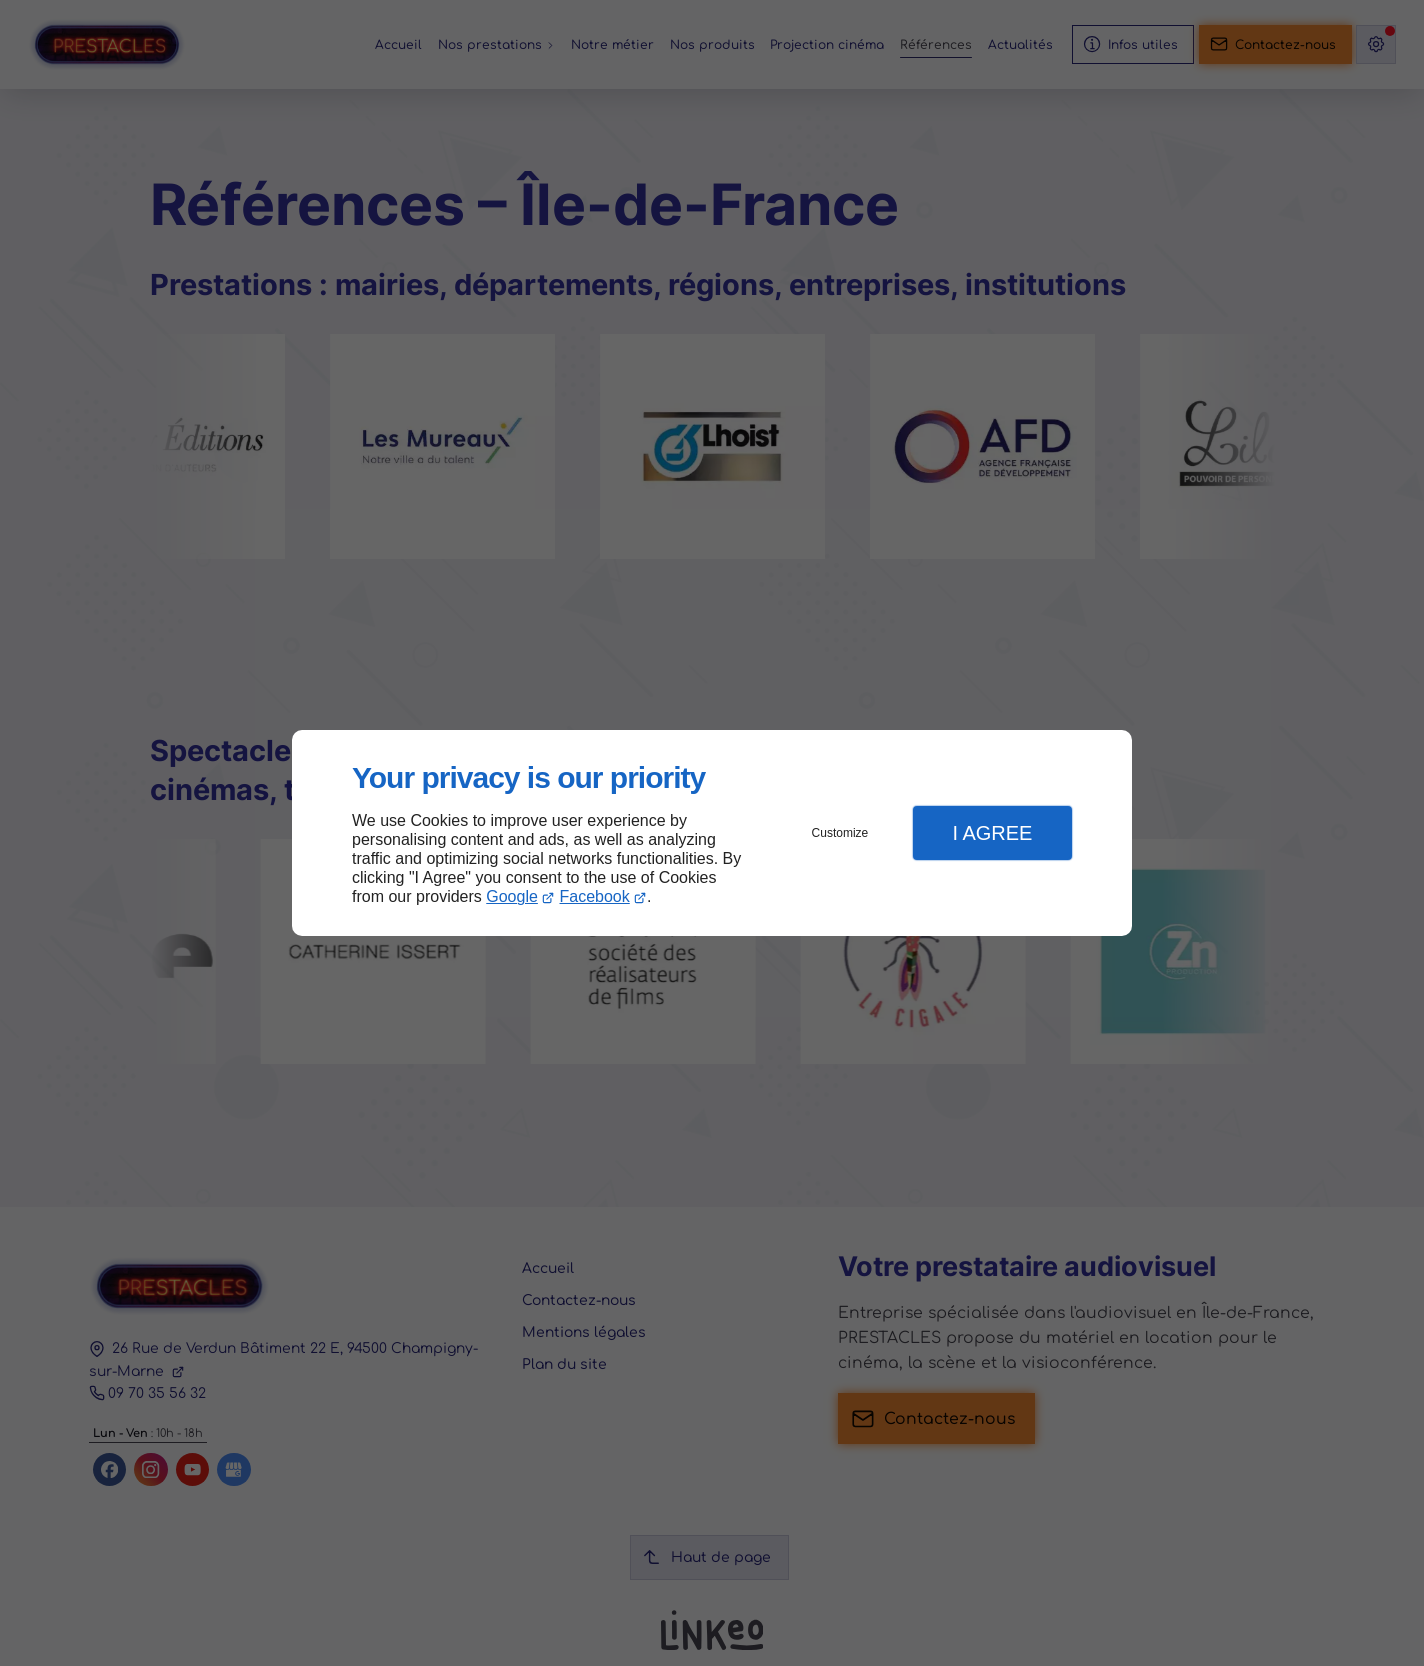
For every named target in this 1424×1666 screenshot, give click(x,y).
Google (512, 896)
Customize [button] (840, 833)
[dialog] (712, 833)
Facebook (595, 896)
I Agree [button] (992, 833)
